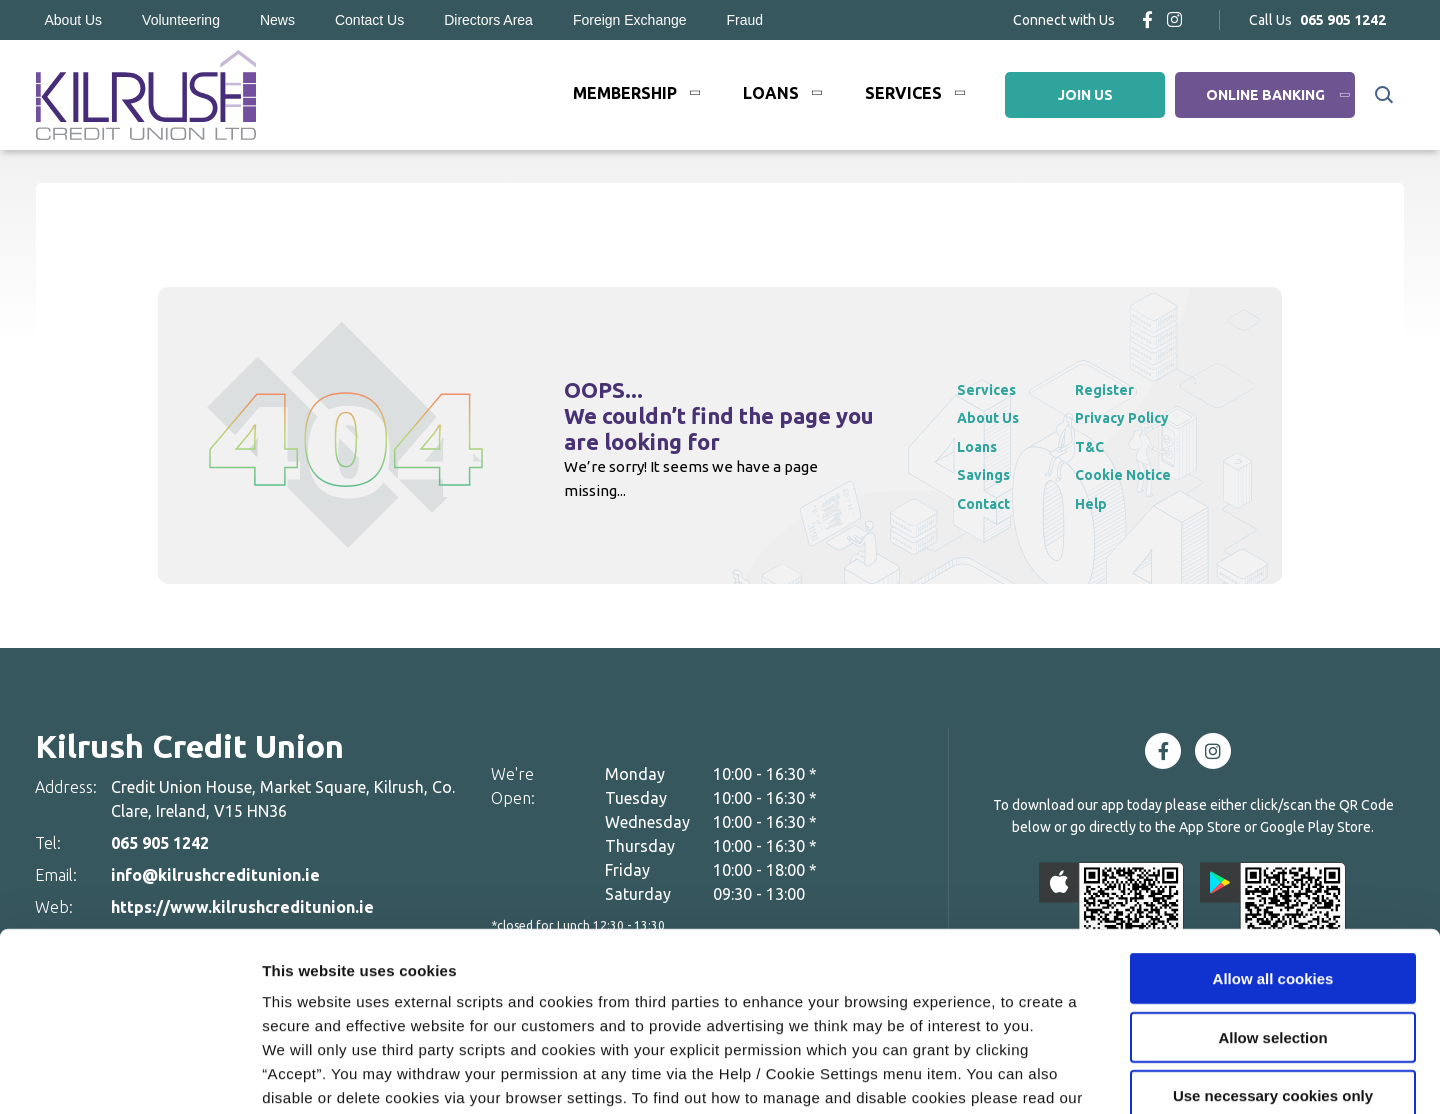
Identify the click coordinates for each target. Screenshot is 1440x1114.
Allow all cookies (1273, 850)
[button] (1382, 95)
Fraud (745, 20)
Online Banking (1265, 95)
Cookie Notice (315, 993)
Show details (1049, 1074)
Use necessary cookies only (1273, 967)
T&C (1100, 446)
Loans (771, 93)
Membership (625, 93)
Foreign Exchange (630, 20)
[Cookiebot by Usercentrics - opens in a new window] (129, 1075)
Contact (987, 503)
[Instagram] (1174, 19)
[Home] (145, 95)
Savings (985, 474)
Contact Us (369, 20)
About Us (74, 20)
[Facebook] (1147, 19)
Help (1100, 503)
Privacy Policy (1135, 417)
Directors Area (488, 20)
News (277, 20)
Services (903, 93)
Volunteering (181, 20)
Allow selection (1272, 909)
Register (1115, 389)
